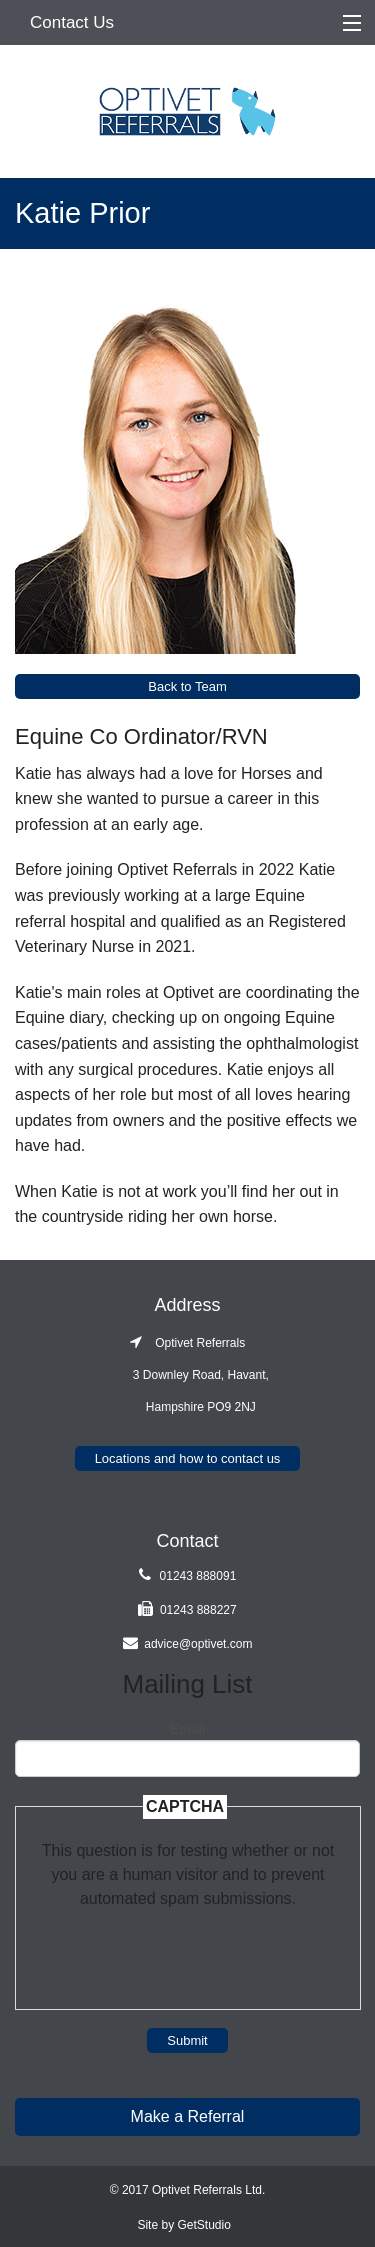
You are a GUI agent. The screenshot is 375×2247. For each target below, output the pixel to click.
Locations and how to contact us (188, 1458)
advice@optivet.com (198, 1644)
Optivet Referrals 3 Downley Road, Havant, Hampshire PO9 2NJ (187, 1375)
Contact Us (72, 22)
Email (187, 1729)
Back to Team (187, 686)
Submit (187, 2040)
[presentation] (188, 1950)
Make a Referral (188, 2116)
